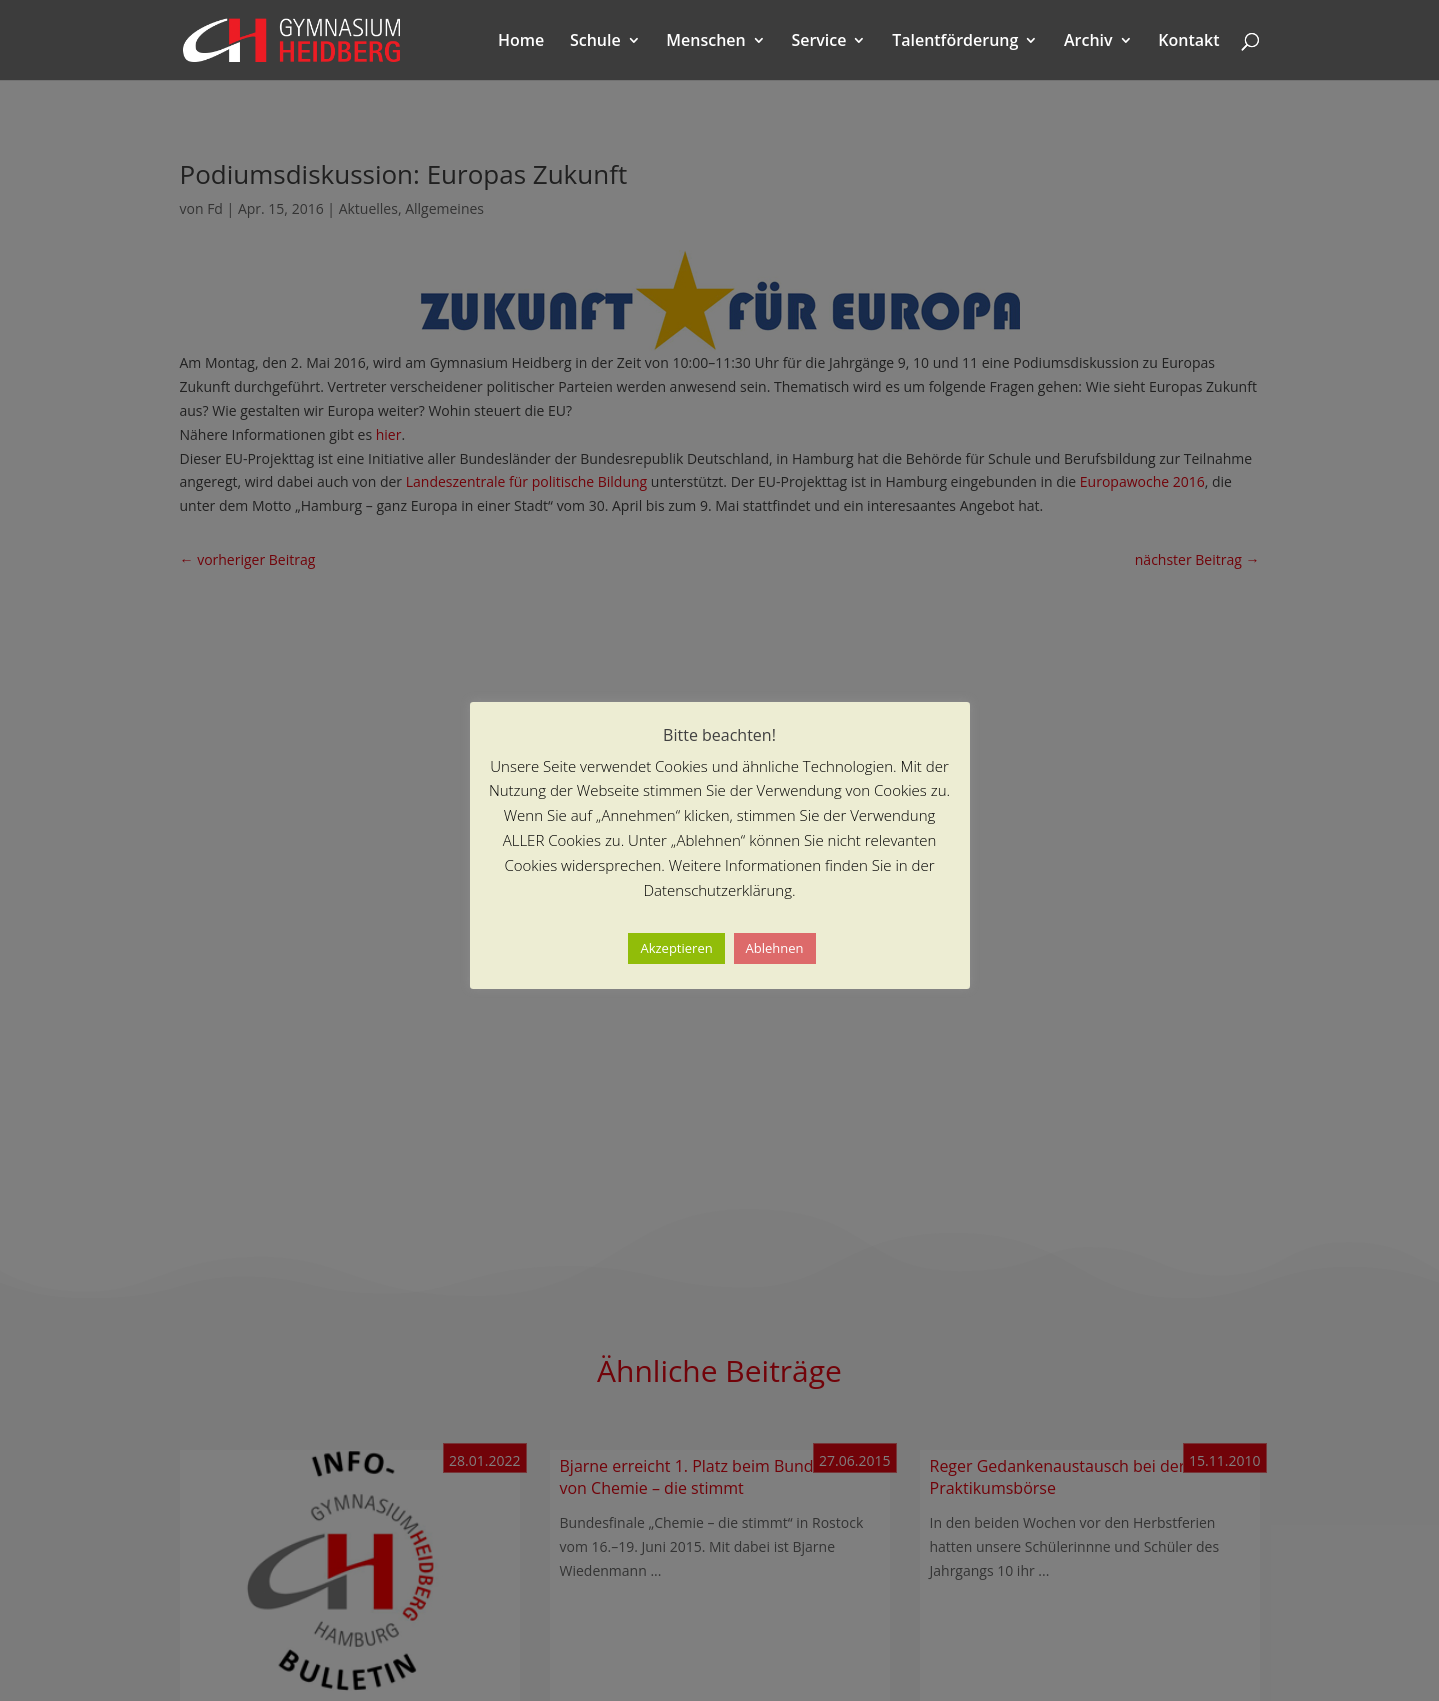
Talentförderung (955, 42)
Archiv (1088, 42)
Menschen (705, 42)
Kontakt (1188, 42)
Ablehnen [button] (775, 948)
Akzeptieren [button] (676, 948)
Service (818, 42)
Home (521, 42)
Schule (595, 42)
